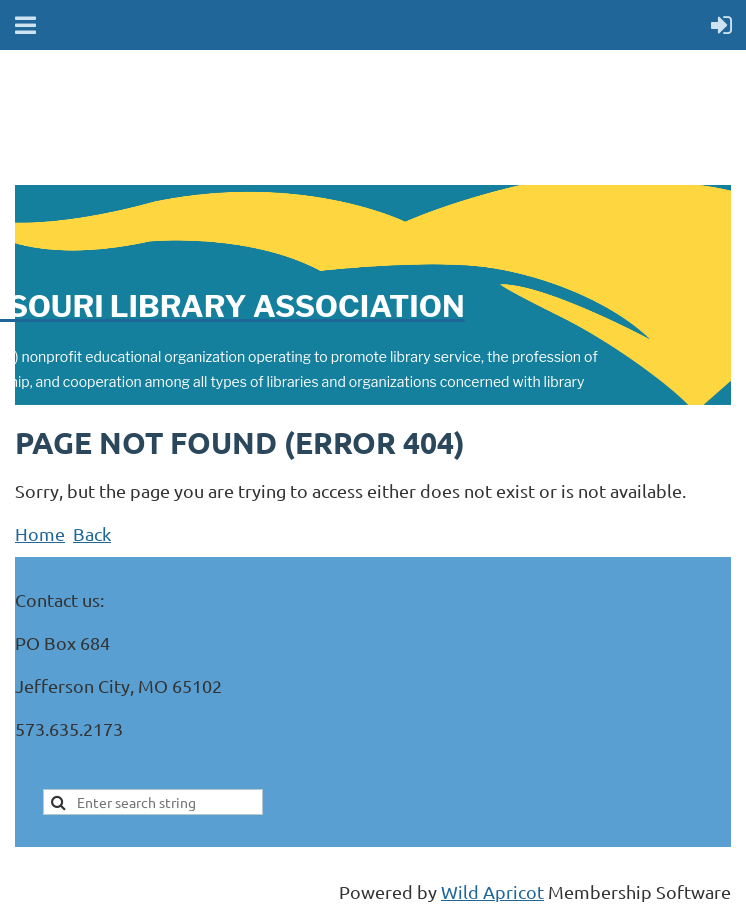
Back (92, 533)
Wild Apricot (492, 891)
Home (40, 533)
